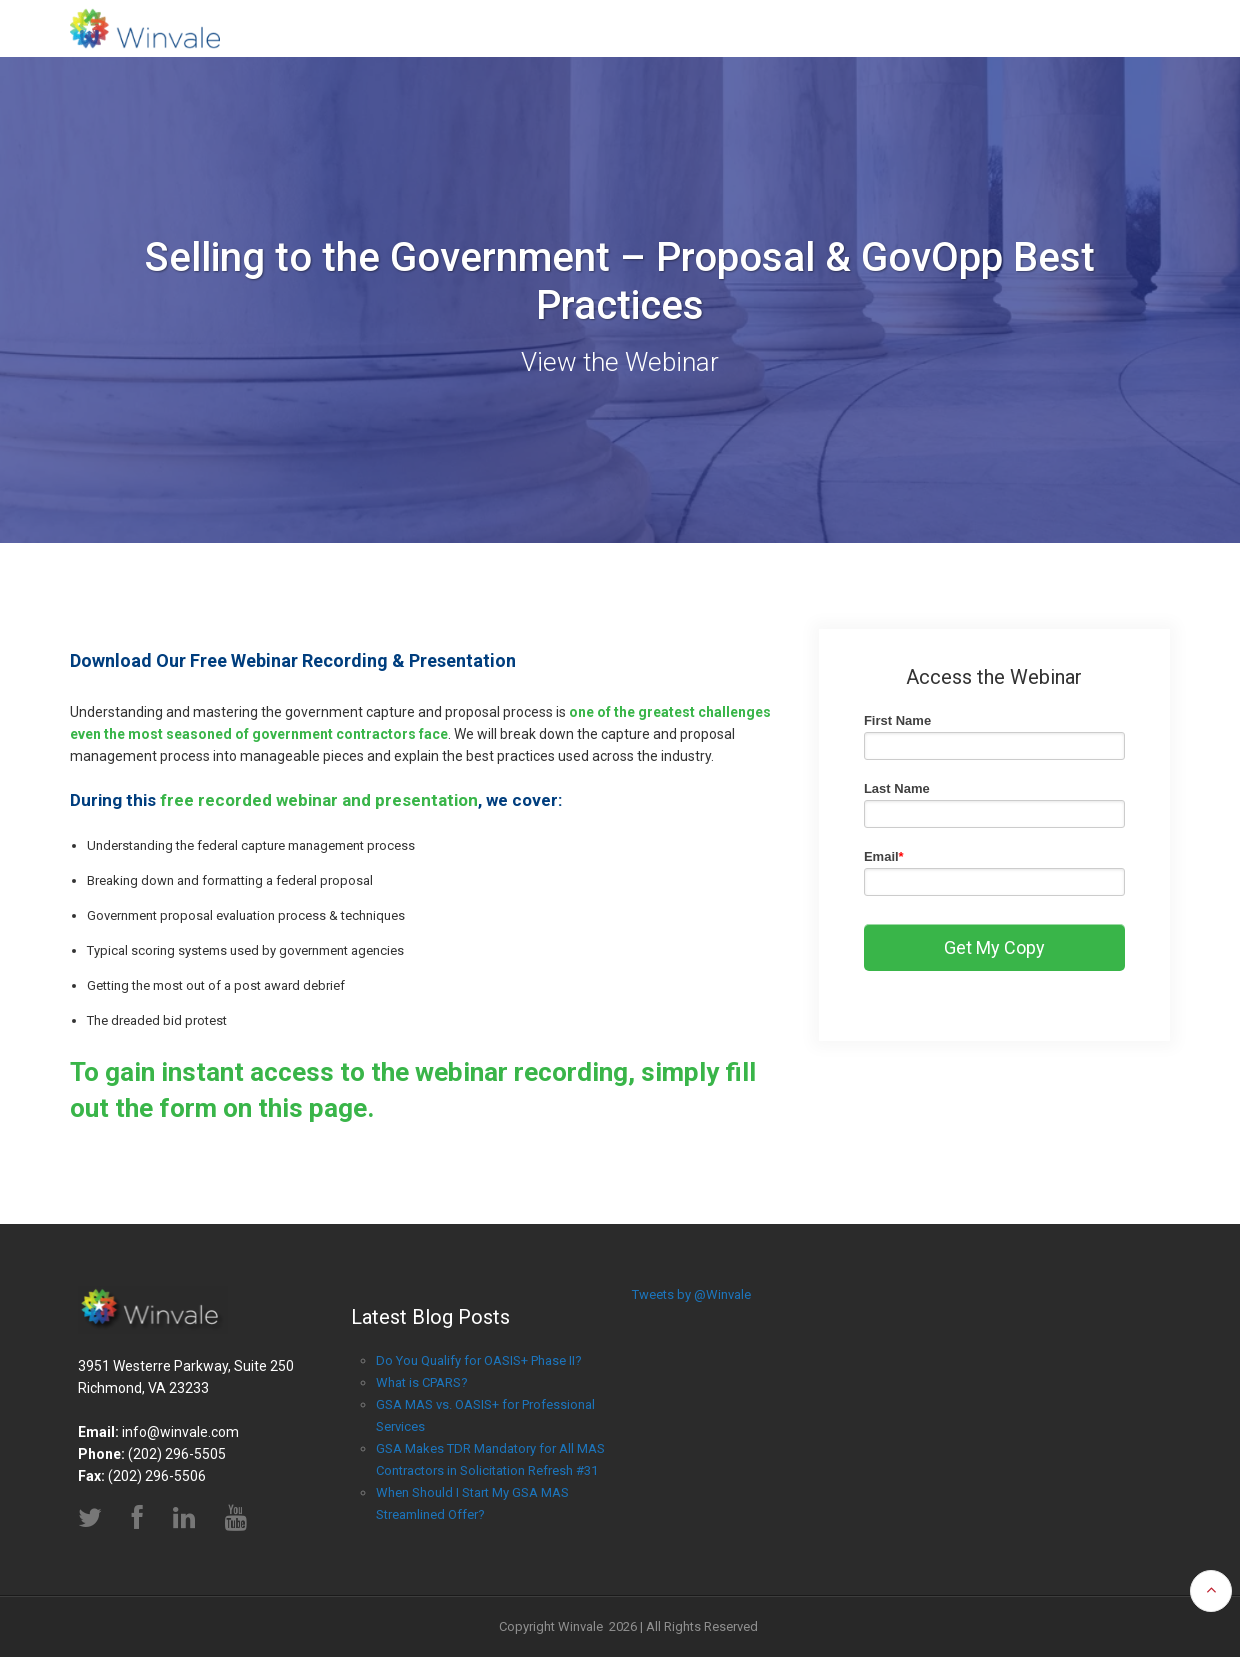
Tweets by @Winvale (691, 1294)
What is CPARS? (422, 1382)
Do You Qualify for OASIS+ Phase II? (479, 1360)
